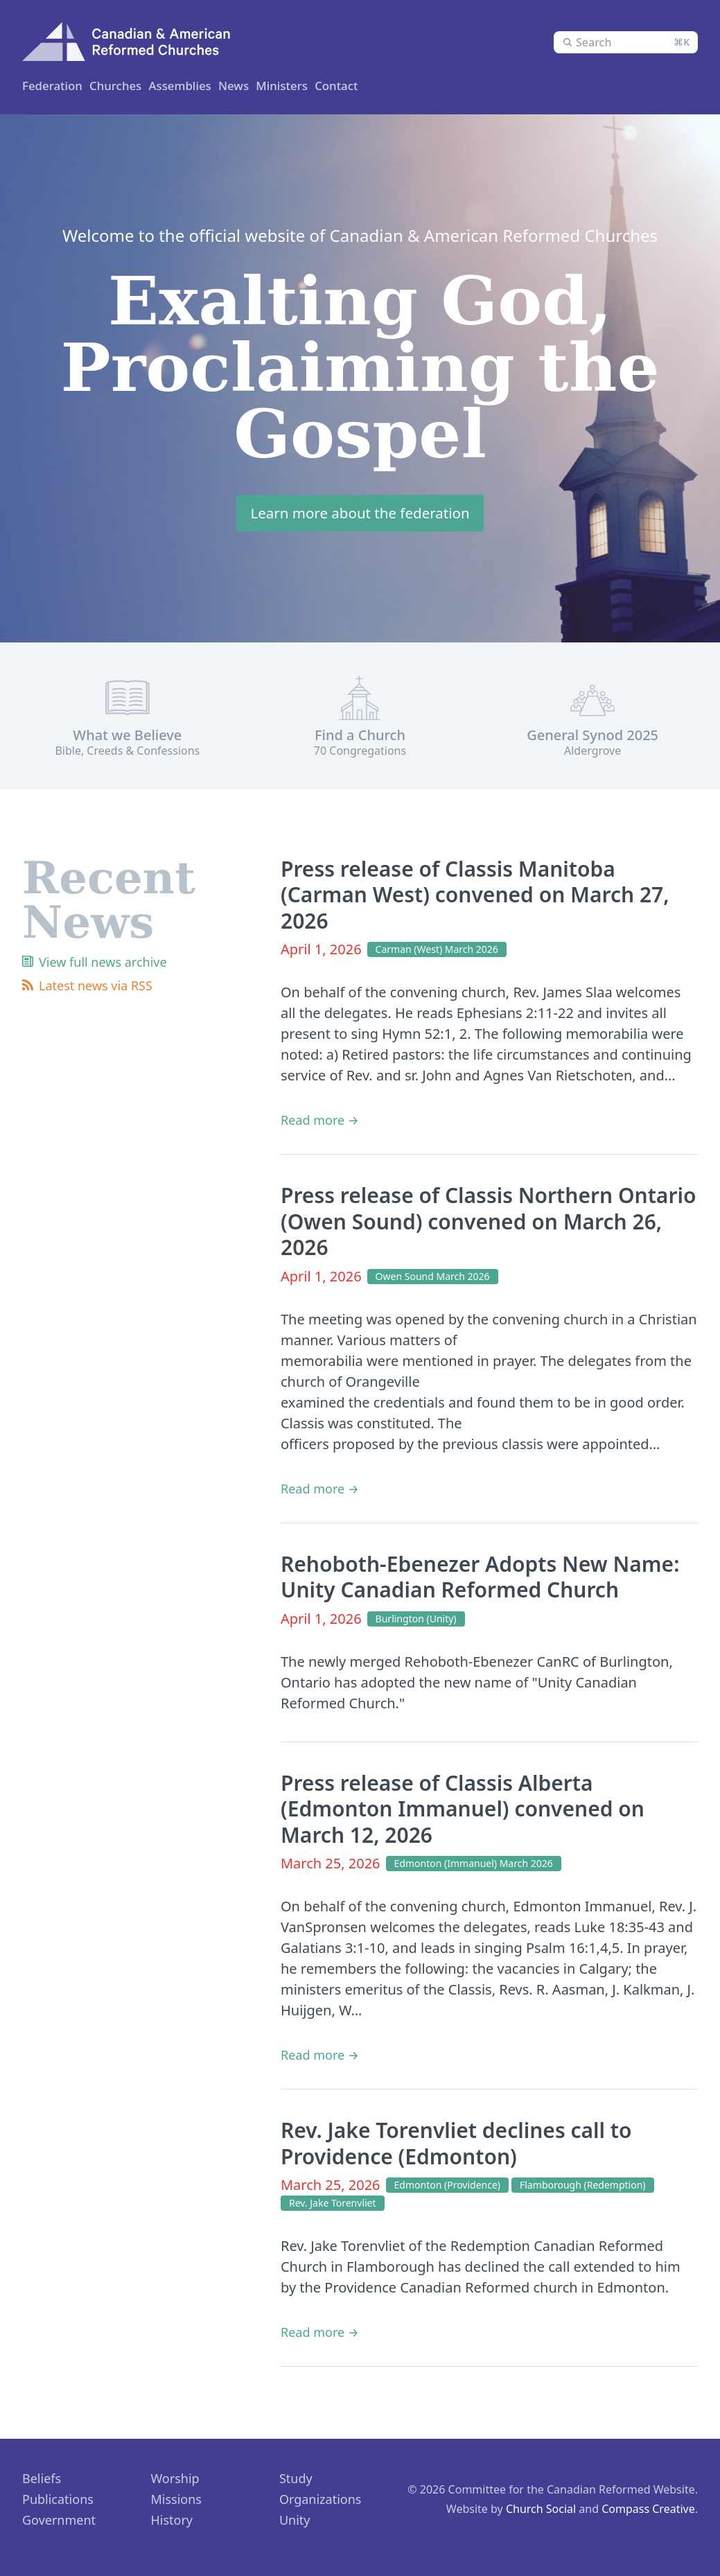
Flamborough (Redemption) (582, 2193)
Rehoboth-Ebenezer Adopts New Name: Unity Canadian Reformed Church (480, 1584)
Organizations (320, 2507)
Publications (58, 2507)
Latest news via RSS (95, 993)
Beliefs (41, 2486)
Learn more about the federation (360, 519)
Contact (403, 85)
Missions (176, 2507)
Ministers (203, 85)
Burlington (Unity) (416, 1626)
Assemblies (281, 85)
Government (59, 2528)
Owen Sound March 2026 (433, 1283)
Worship (174, 2486)
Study (296, 2486)
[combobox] (626, 42)
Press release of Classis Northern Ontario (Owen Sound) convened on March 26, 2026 (488, 1229)
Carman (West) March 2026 (437, 957)
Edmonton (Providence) (447, 2193)
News (347, 85)
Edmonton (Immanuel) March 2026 (473, 1871)
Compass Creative (648, 2517)
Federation (54, 85)
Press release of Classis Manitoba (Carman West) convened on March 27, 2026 (475, 902)
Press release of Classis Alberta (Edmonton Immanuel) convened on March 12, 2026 (462, 1816)
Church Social (541, 2517)
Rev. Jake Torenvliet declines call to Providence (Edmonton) (456, 2151)
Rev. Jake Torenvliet (332, 2211)
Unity (294, 2528)
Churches (131, 85)
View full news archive (103, 969)
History (171, 2528)
